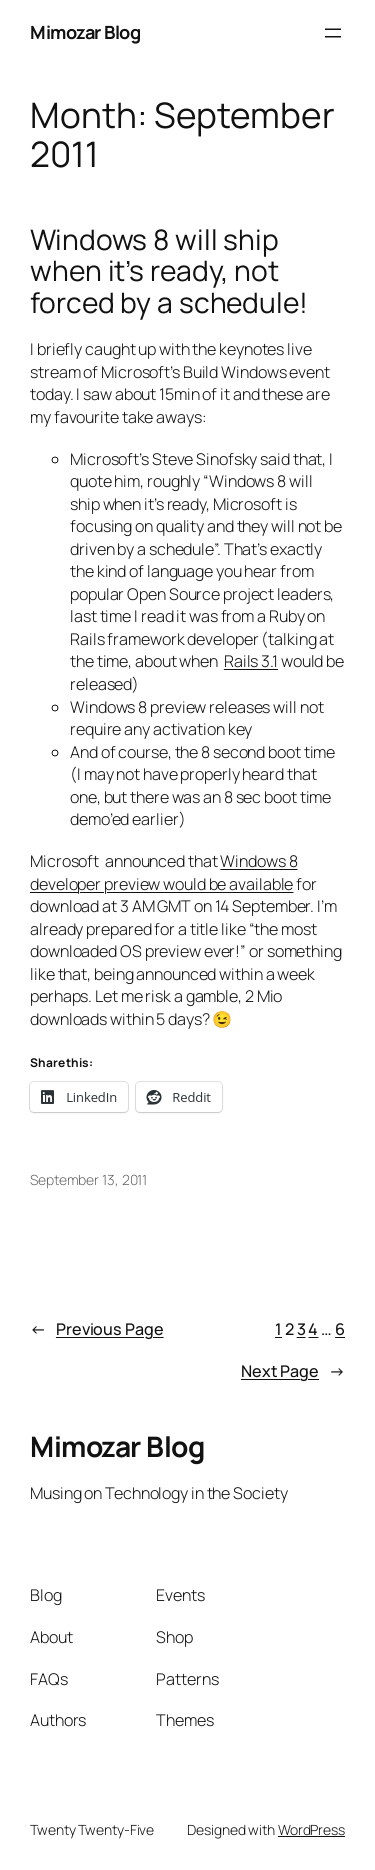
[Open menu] (333, 33)
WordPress (311, 1829)
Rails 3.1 (251, 661)
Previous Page (97, 1329)
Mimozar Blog (85, 32)
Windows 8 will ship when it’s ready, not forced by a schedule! (169, 271)
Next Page (293, 1371)
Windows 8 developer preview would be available (164, 872)
